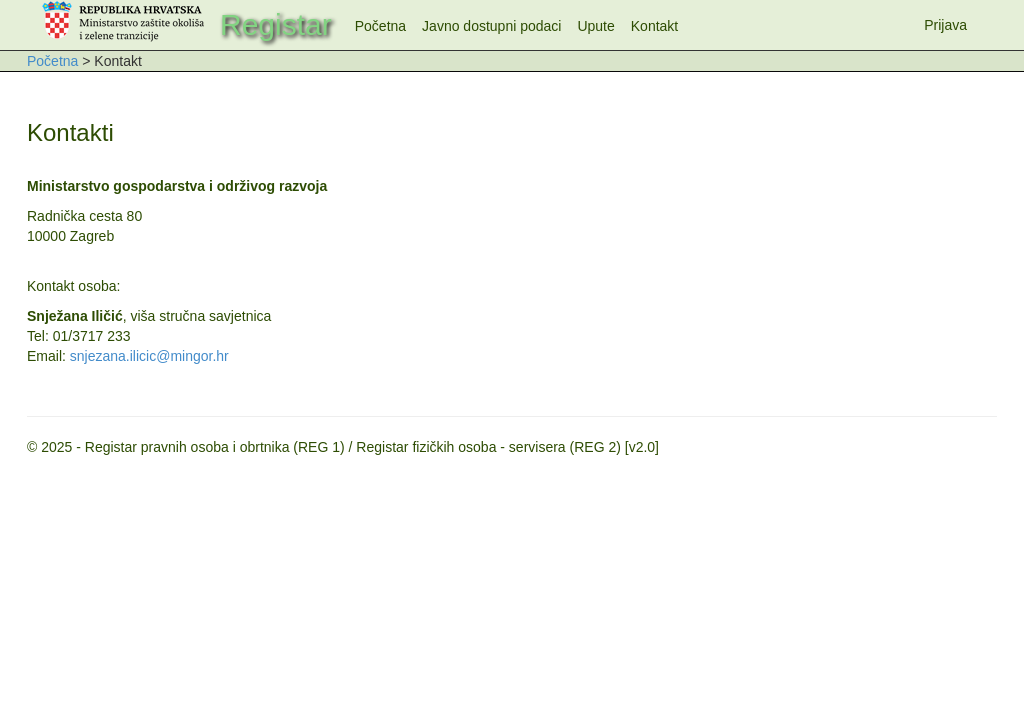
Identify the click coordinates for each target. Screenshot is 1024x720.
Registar (276, 24)
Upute (595, 26)
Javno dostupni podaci (491, 26)
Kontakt (654, 26)
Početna (380, 26)
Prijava (945, 25)
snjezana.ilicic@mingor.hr (149, 356)
